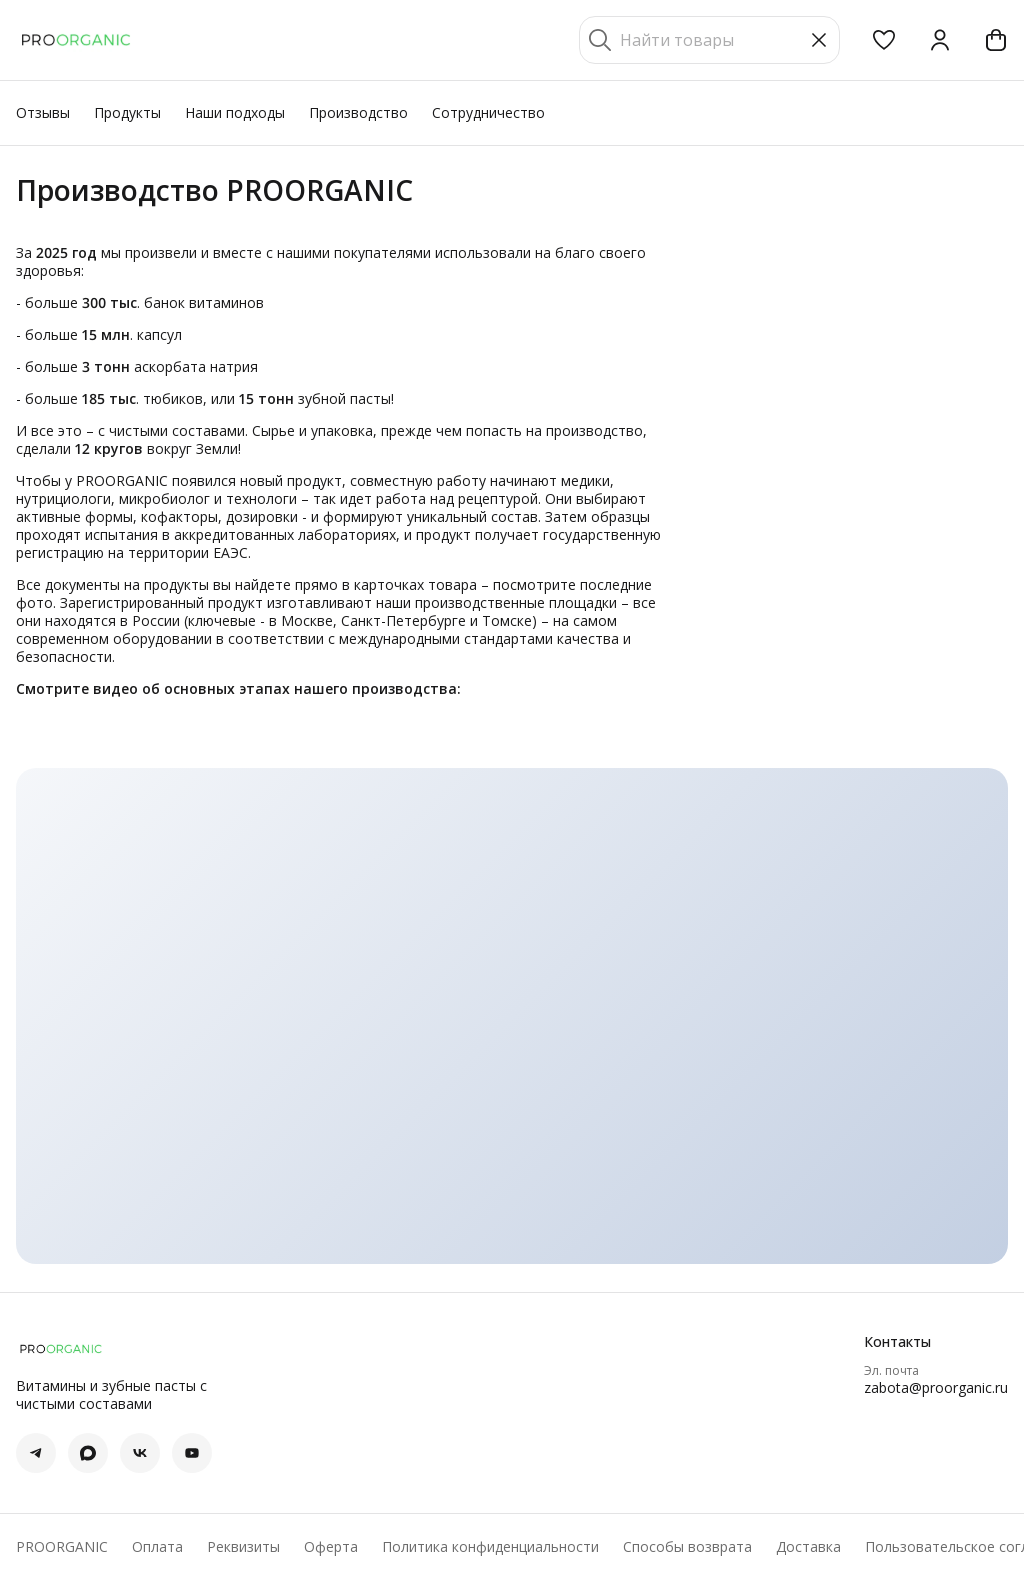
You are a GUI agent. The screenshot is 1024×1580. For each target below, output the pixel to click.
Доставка (808, 1547)
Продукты (127, 112)
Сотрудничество (488, 112)
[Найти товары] (709, 40)
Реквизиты (243, 1547)
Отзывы (43, 112)
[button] (884, 40)
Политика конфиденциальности (490, 1547)
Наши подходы (235, 112)
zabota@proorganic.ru (936, 1388)
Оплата (157, 1547)
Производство (358, 112)
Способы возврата (687, 1547)
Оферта (331, 1547)
